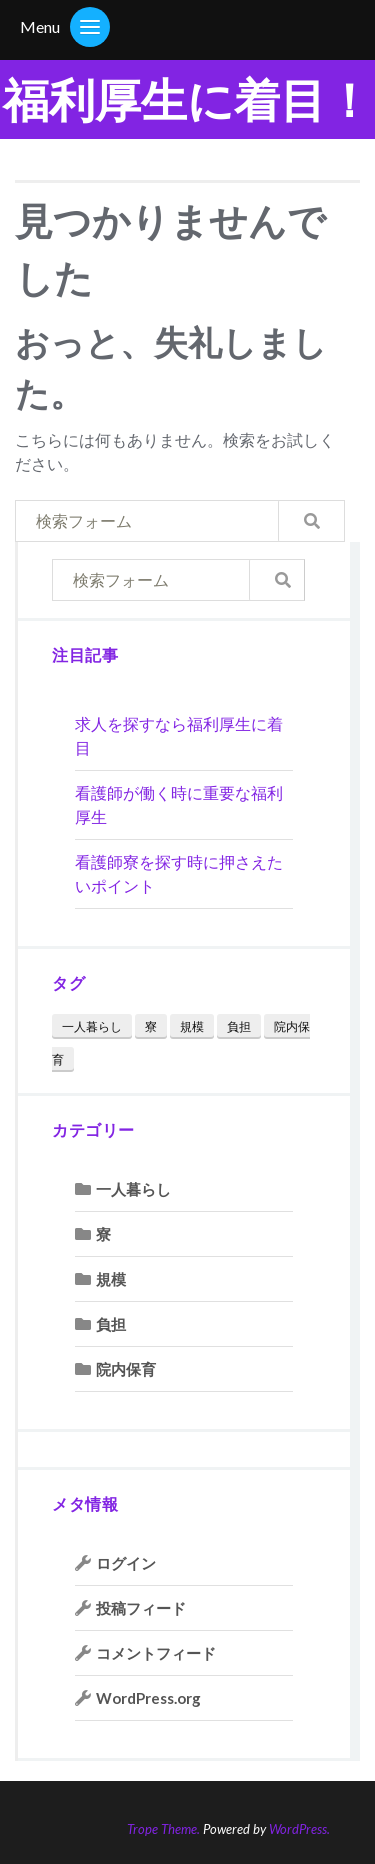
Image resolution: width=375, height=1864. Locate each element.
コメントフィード (156, 1653)
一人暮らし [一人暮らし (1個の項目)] (92, 1026)
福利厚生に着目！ (187, 99)
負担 (111, 1324)
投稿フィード (141, 1608)
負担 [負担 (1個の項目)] (239, 1026)
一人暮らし (133, 1189)
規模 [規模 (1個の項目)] (192, 1026)
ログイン (126, 1563)
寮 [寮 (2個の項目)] (151, 1026)
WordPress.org (148, 1698)
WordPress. (299, 1829)
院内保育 (126, 1369)
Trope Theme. (163, 1829)
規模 (111, 1279)
